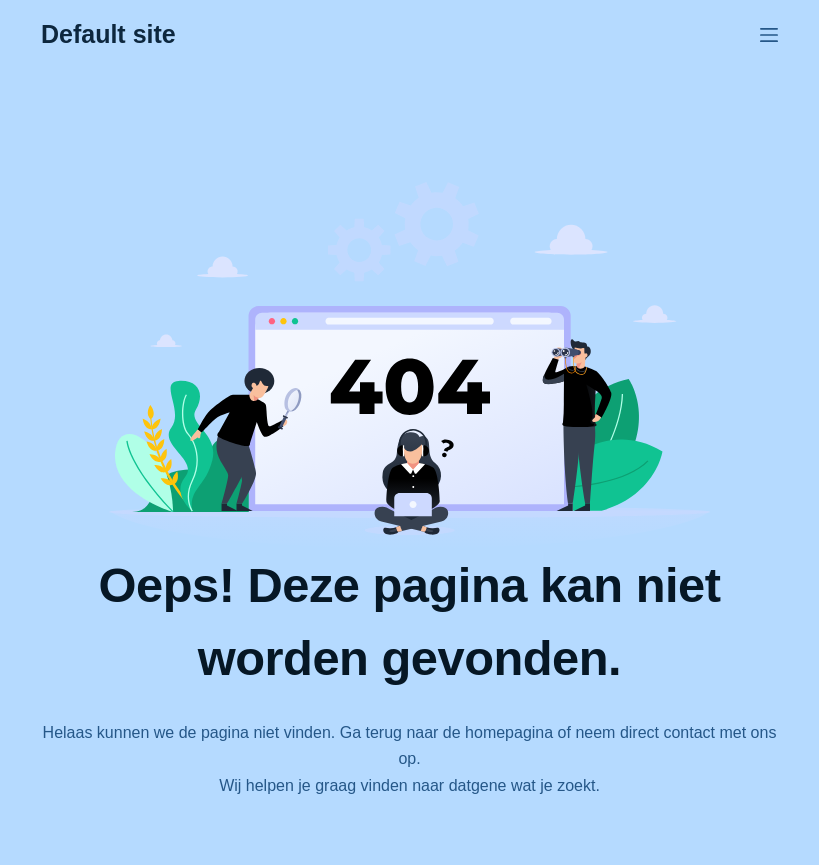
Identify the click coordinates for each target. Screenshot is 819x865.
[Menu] (769, 35)
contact (689, 732)
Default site (108, 34)
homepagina (509, 732)
